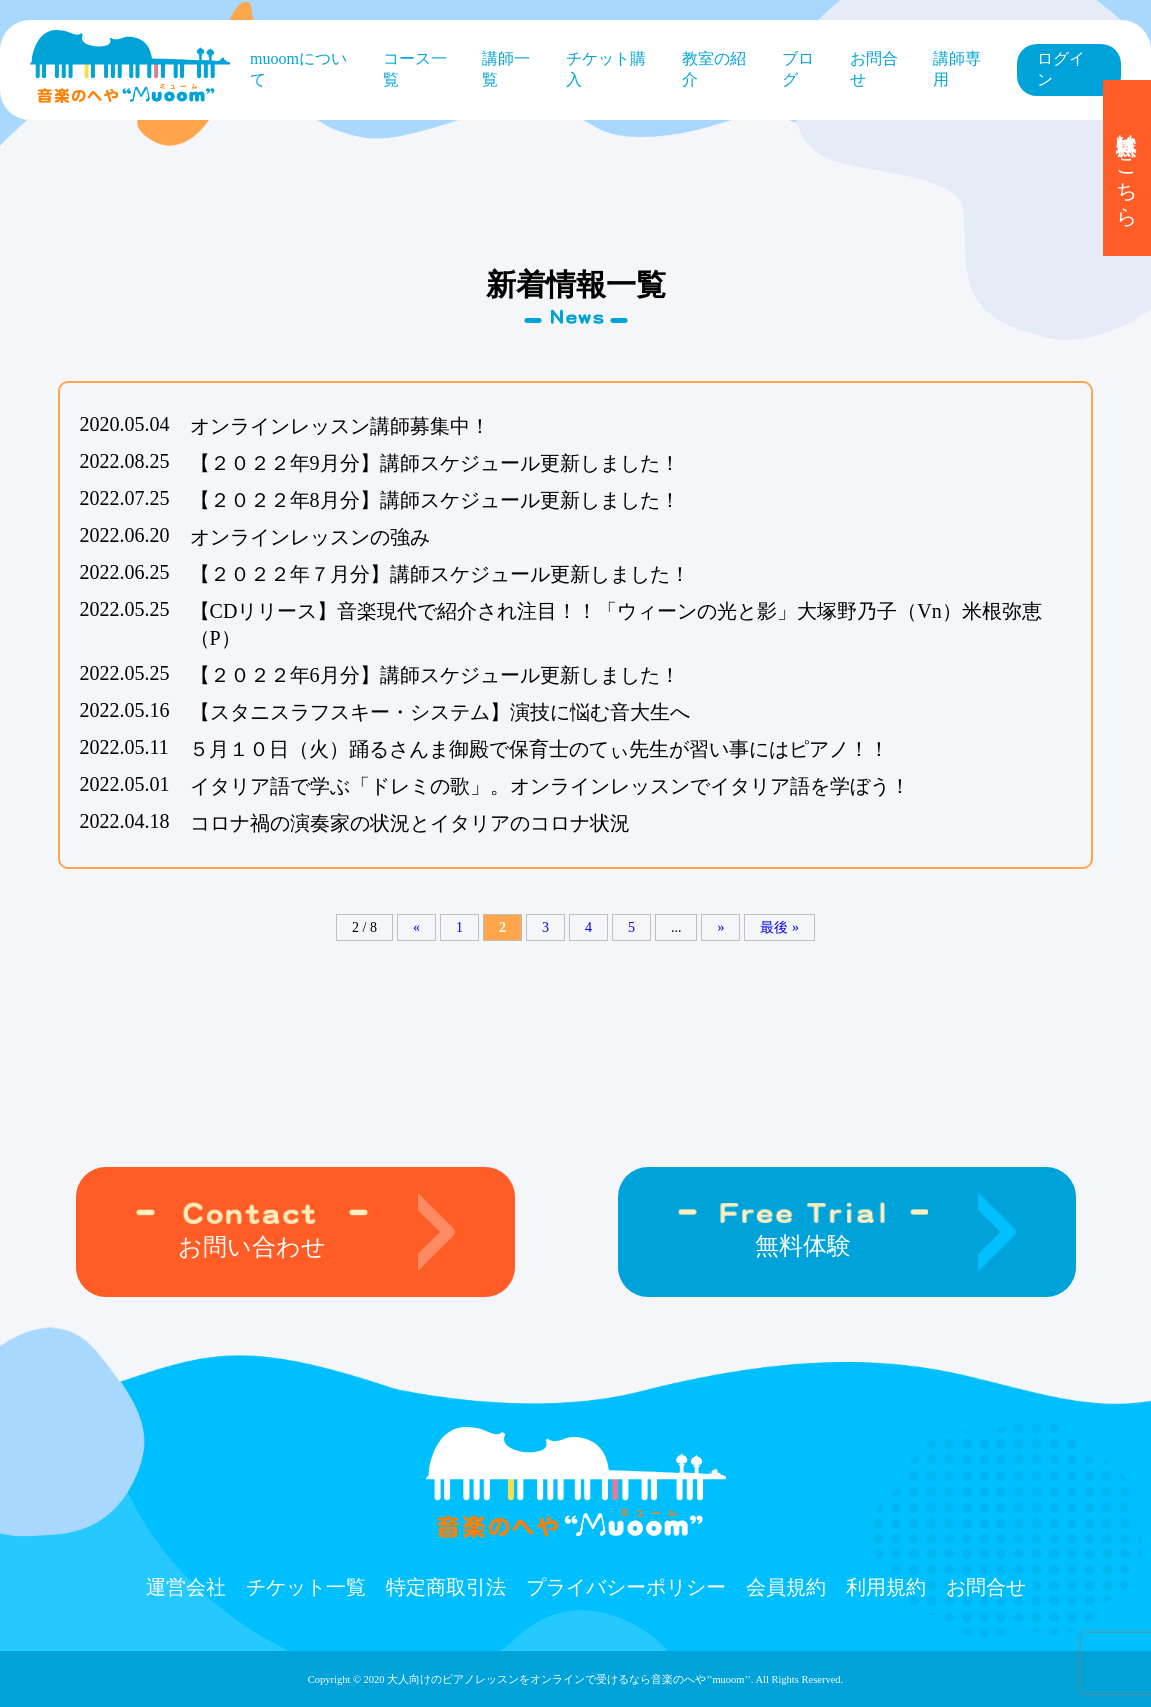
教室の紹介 (714, 69)
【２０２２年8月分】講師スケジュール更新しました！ (435, 500)
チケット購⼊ (606, 69)
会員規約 (786, 1587)
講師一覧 (506, 69)
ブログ (798, 69)
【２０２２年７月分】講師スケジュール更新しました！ (440, 574)
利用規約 (886, 1587)
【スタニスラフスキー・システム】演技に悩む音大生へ (440, 712)
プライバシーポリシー (626, 1587)
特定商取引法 (446, 1587)
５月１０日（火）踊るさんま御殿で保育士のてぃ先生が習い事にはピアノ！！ (539, 749)
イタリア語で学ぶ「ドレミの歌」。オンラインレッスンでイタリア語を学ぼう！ (550, 786)
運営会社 (186, 1587)
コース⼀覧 (415, 69)
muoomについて (298, 69)
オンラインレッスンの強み (310, 537)
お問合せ (874, 69)
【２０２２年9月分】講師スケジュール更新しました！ (435, 463)
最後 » (779, 927)
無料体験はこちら (1127, 168)
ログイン (1061, 69)
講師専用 (957, 69)
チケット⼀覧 (306, 1587)
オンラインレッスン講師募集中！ (340, 426)
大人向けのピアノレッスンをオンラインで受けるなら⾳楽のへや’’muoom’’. (570, 1679)
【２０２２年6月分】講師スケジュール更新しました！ (435, 675)
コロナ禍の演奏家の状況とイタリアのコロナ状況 (410, 823)
